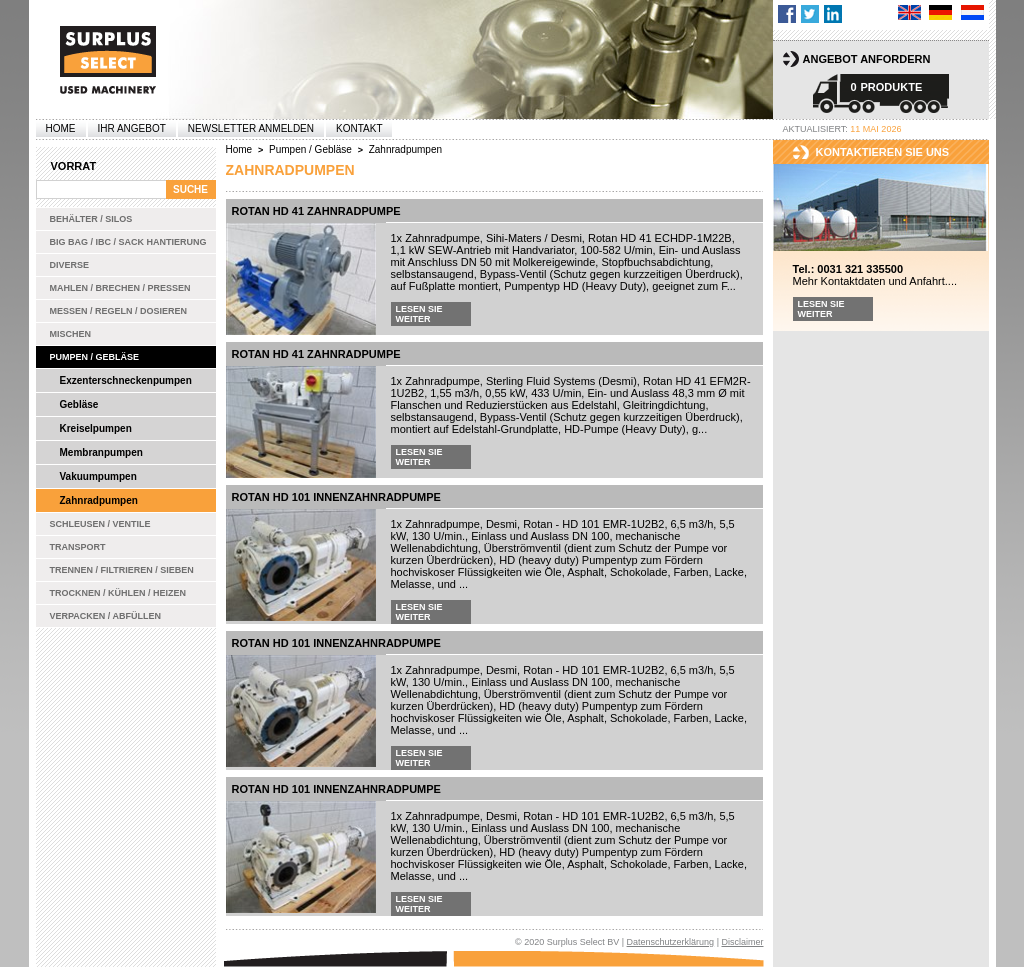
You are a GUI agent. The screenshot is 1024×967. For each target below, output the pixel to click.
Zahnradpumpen (99, 500)
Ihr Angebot (132, 128)
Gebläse (79, 404)
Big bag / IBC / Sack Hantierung (128, 242)
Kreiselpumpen (96, 428)
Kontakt (359, 128)
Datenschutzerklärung (671, 942)
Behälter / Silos (91, 219)
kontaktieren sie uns (883, 152)
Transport (78, 547)
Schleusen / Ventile (100, 524)
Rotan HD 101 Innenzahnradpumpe (336, 497)
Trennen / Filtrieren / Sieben (122, 570)
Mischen (71, 334)
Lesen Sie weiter (419, 314)
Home (61, 128)
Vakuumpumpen (98, 476)
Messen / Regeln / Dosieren (119, 311)
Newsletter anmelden (251, 128)
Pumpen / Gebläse (95, 357)
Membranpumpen (101, 452)
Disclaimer (742, 942)
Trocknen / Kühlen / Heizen (118, 593)
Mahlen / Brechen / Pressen (120, 288)
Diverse (70, 265)
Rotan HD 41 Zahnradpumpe (316, 211)
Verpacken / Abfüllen (106, 616)
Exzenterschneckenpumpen (126, 380)
